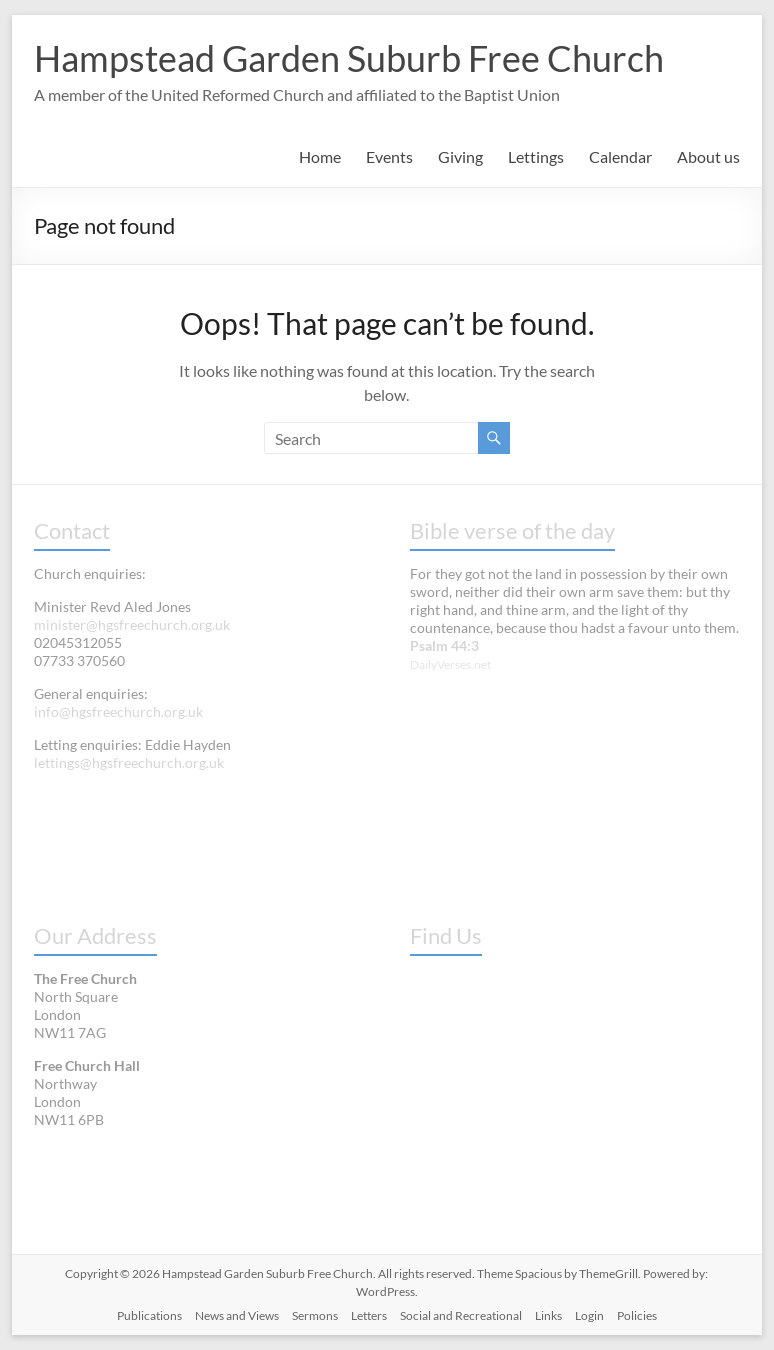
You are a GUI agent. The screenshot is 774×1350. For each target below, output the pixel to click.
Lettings (536, 156)
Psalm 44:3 (444, 645)
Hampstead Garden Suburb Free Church (349, 58)
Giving (460, 156)
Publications (149, 1315)
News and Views (237, 1315)
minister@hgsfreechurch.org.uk (132, 624)
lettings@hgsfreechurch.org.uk (129, 762)
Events (389, 156)
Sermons (315, 1315)
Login (589, 1315)
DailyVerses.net (450, 664)
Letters (369, 1315)
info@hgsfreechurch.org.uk (118, 711)
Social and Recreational (461, 1315)
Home (320, 156)
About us (708, 156)
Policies (637, 1315)
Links (548, 1315)
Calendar (620, 156)
